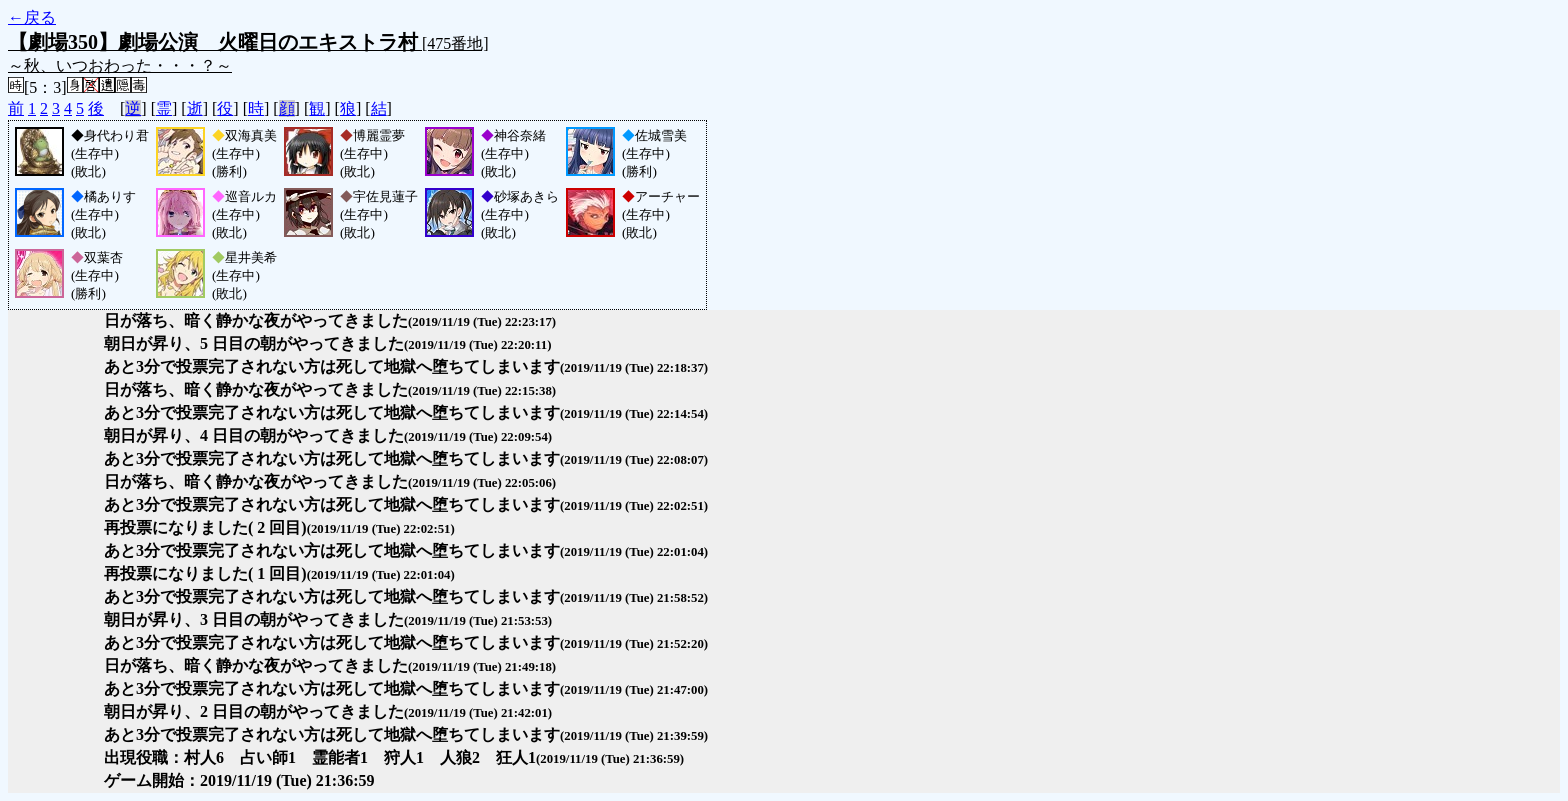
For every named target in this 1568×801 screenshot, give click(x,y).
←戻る (32, 17)
